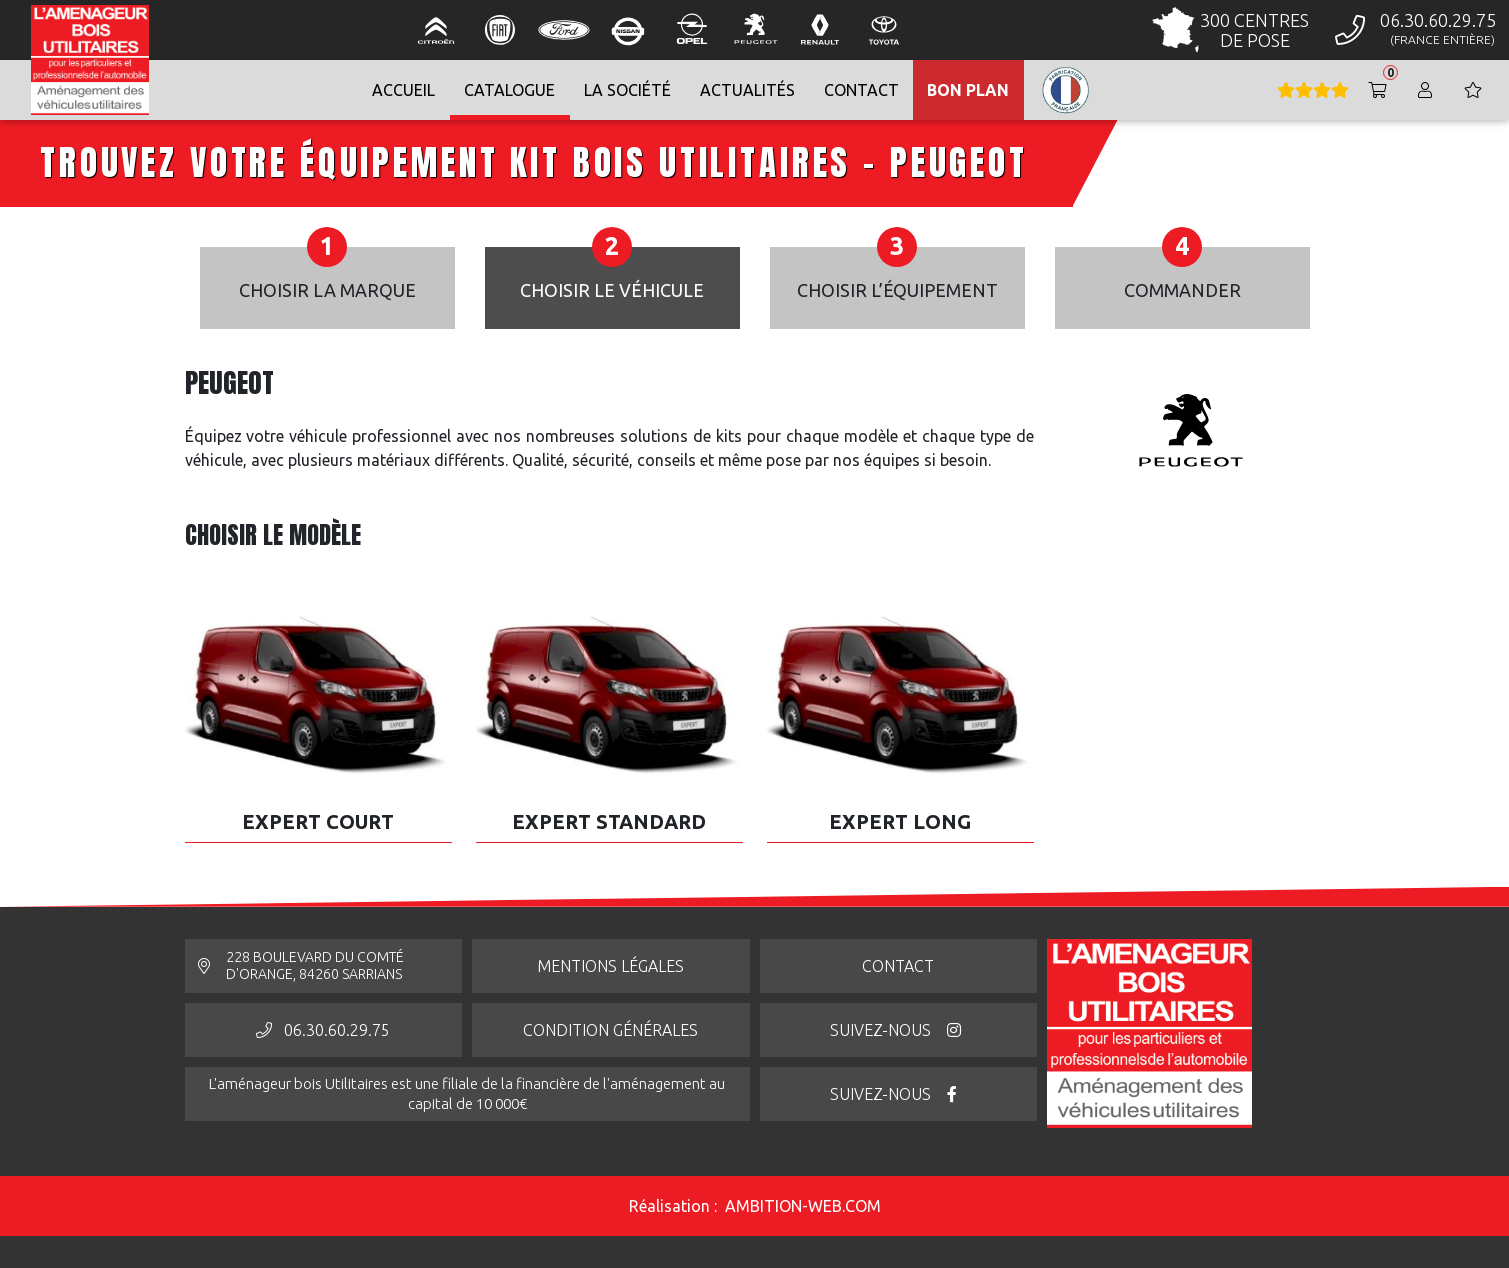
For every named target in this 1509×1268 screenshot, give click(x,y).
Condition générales (610, 1030)
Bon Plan (968, 90)
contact (861, 90)
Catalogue (509, 90)
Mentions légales (610, 966)
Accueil (403, 90)
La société (627, 90)
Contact (898, 966)
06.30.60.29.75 (323, 1030)
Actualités (747, 90)
